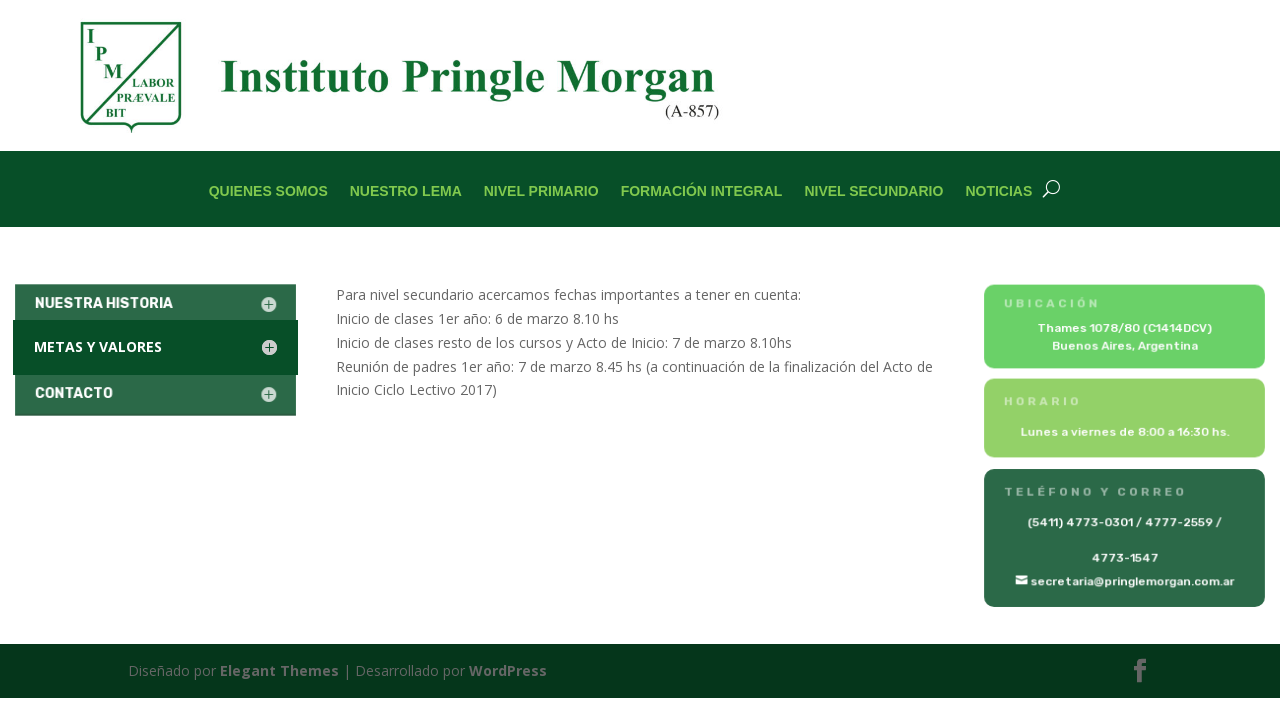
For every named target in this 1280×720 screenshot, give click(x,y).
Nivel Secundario (873, 191)
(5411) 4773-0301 (1080, 523)
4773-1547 (1125, 558)
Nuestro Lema (406, 191)
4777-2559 (1177, 523)
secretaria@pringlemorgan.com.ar (1132, 581)
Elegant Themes (279, 670)
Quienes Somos (268, 191)
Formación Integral (702, 191)
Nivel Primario (541, 191)
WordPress (508, 670)
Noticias (998, 191)
